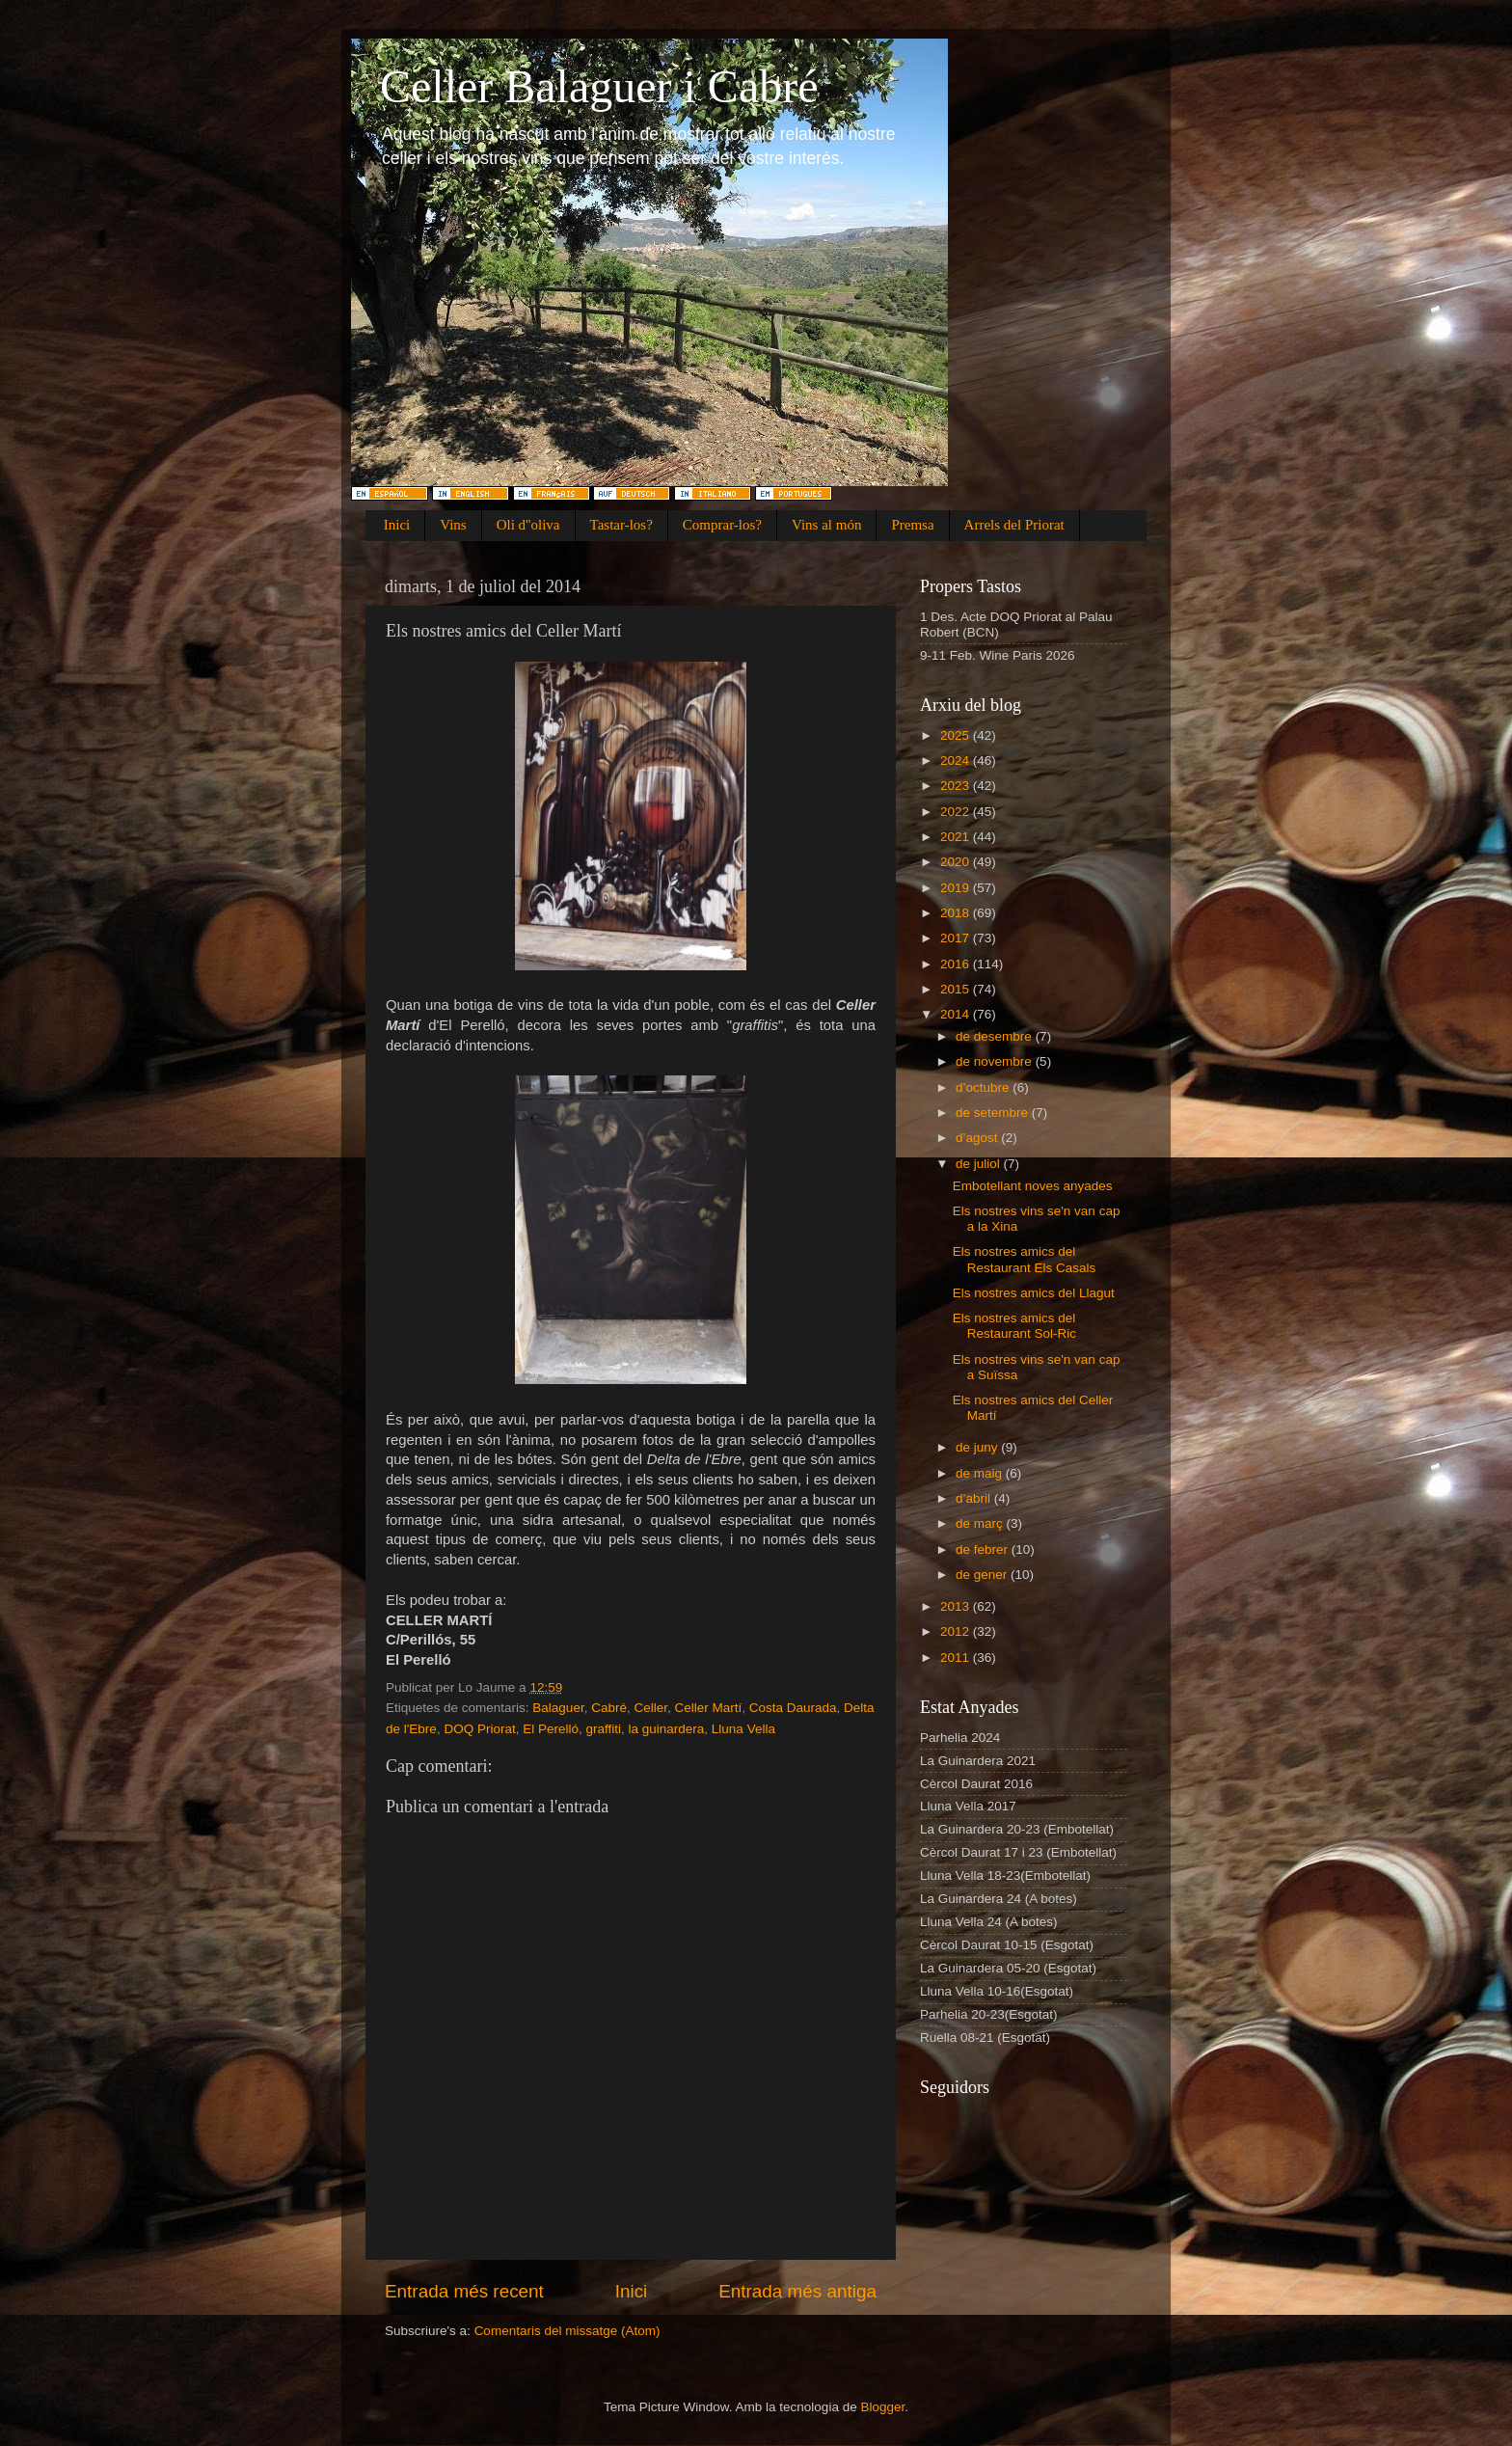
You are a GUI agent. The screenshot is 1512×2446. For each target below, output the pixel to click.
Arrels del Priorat (1014, 524)
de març (981, 1523)
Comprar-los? (722, 524)
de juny (978, 1447)
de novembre (996, 1061)
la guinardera (667, 1729)
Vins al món (826, 524)
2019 (956, 888)
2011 (956, 1657)
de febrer (984, 1549)
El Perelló (551, 1729)
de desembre (996, 1036)
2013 (956, 1606)
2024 (956, 760)
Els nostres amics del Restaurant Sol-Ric (1014, 1326)
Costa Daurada (793, 1707)
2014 (956, 1014)
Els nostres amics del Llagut (1034, 1293)
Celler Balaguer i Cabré (599, 86)
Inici (397, 524)
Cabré (609, 1707)
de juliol (980, 1163)
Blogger (882, 2407)
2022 (956, 811)
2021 (956, 836)
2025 (956, 735)
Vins (453, 524)
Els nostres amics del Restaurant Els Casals (1024, 1259)
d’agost (978, 1137)
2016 (956, 964)
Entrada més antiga (797, 2291)
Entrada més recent (464, 2291)
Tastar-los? (621, 524)
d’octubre (984, 1087)
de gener (983, 1574)
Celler (650, 1707)
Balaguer (557, 1707)
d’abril (975, 1498)
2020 (956, 862)
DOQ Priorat (479, 1729)
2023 (956, 785)
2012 (956, 1631)
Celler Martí (708, 1707)
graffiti (603, 1729)
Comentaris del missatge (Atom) (567, 2331)
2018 (956, 913)
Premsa (912, 524)
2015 (956, 989)
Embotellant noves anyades (1033, 1186)
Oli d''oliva (528, 524)
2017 (956, 938)
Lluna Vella (743, 1729)
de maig (981, 1473)
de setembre (994, 1112)
